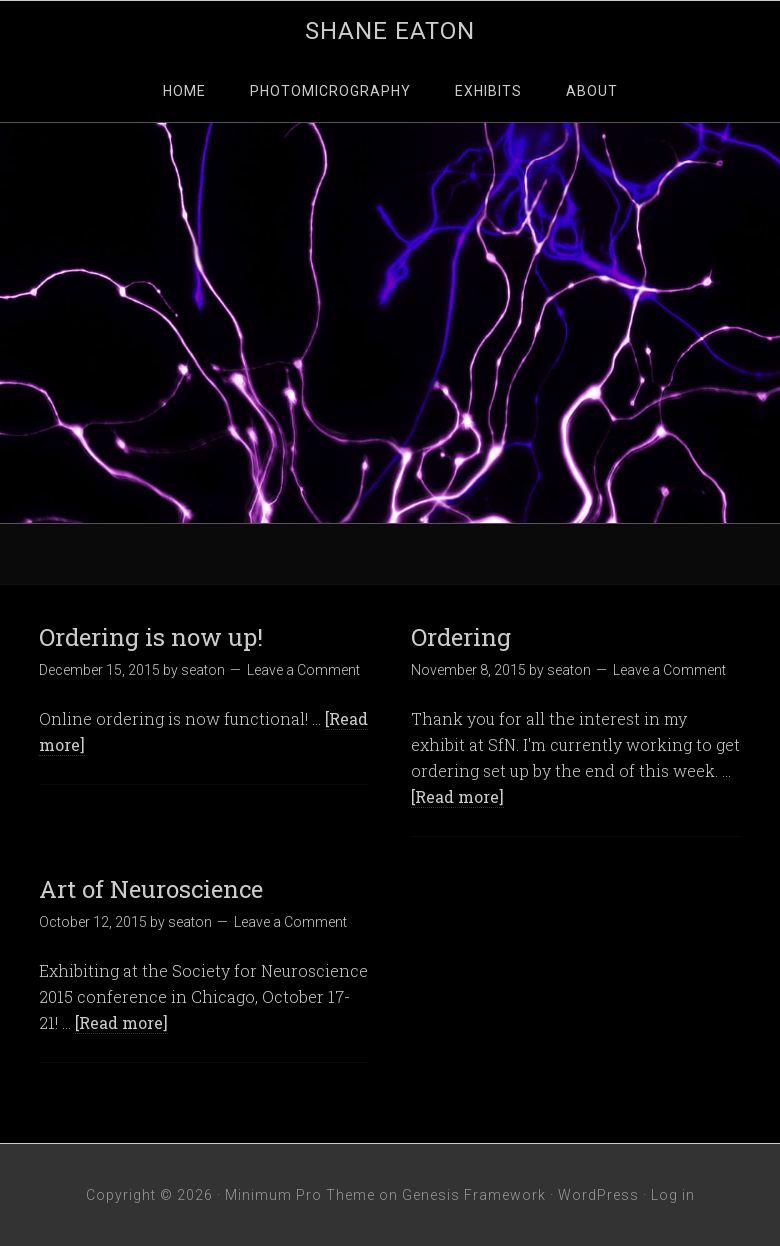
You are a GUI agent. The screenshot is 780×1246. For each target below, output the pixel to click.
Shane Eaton (390, 31)
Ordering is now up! (151, 637)
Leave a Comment (303, 670)
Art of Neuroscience (151, 889)
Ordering (461, 637)
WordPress (598, 1195)
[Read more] (457, 796)
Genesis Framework (474, 1195)
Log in (673, 1195)
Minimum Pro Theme (300, 1195)
